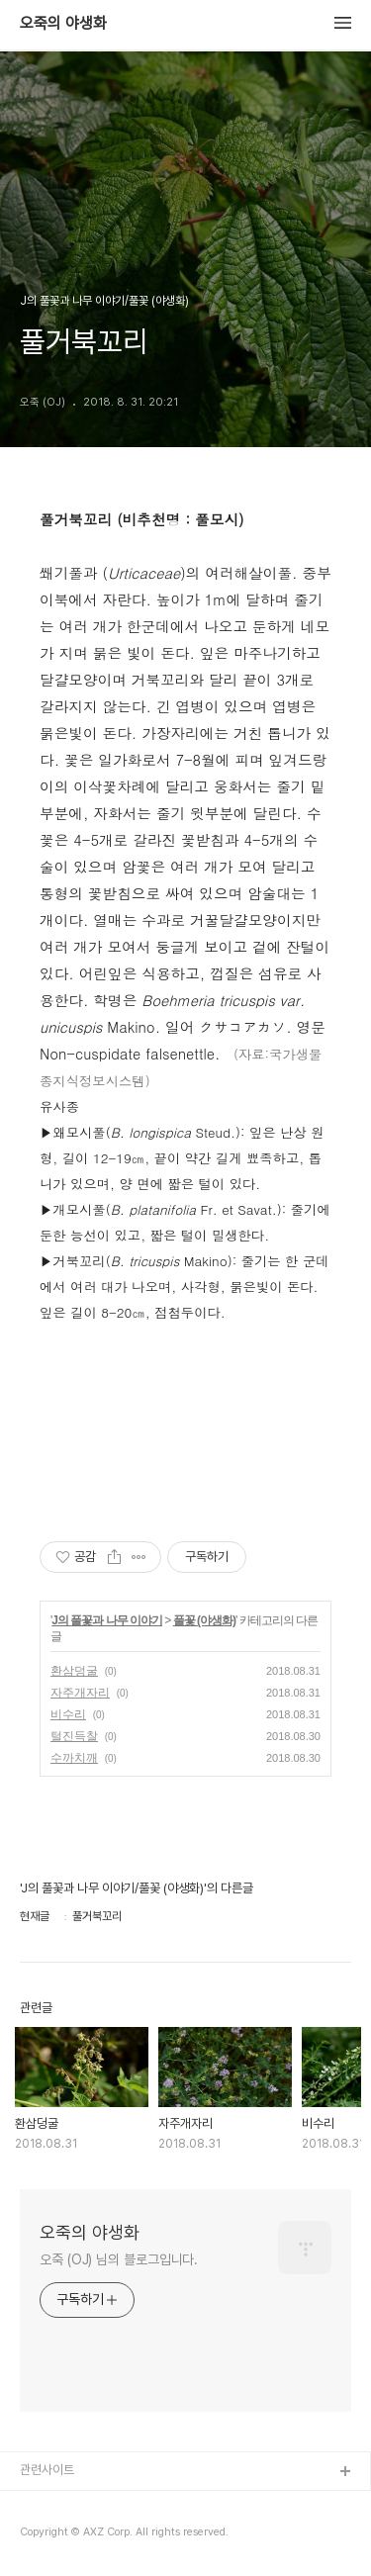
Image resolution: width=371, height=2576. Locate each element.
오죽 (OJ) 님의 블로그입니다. (119, 2259)
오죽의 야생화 (63, 24)
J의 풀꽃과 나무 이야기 (106, 1620)
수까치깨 (74, 1758)
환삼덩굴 (74, 1671)
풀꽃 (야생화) (204, 1620)
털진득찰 (74, 1736)
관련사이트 (47, 2469)
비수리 (68, 1714)
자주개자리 (80, 1693)
